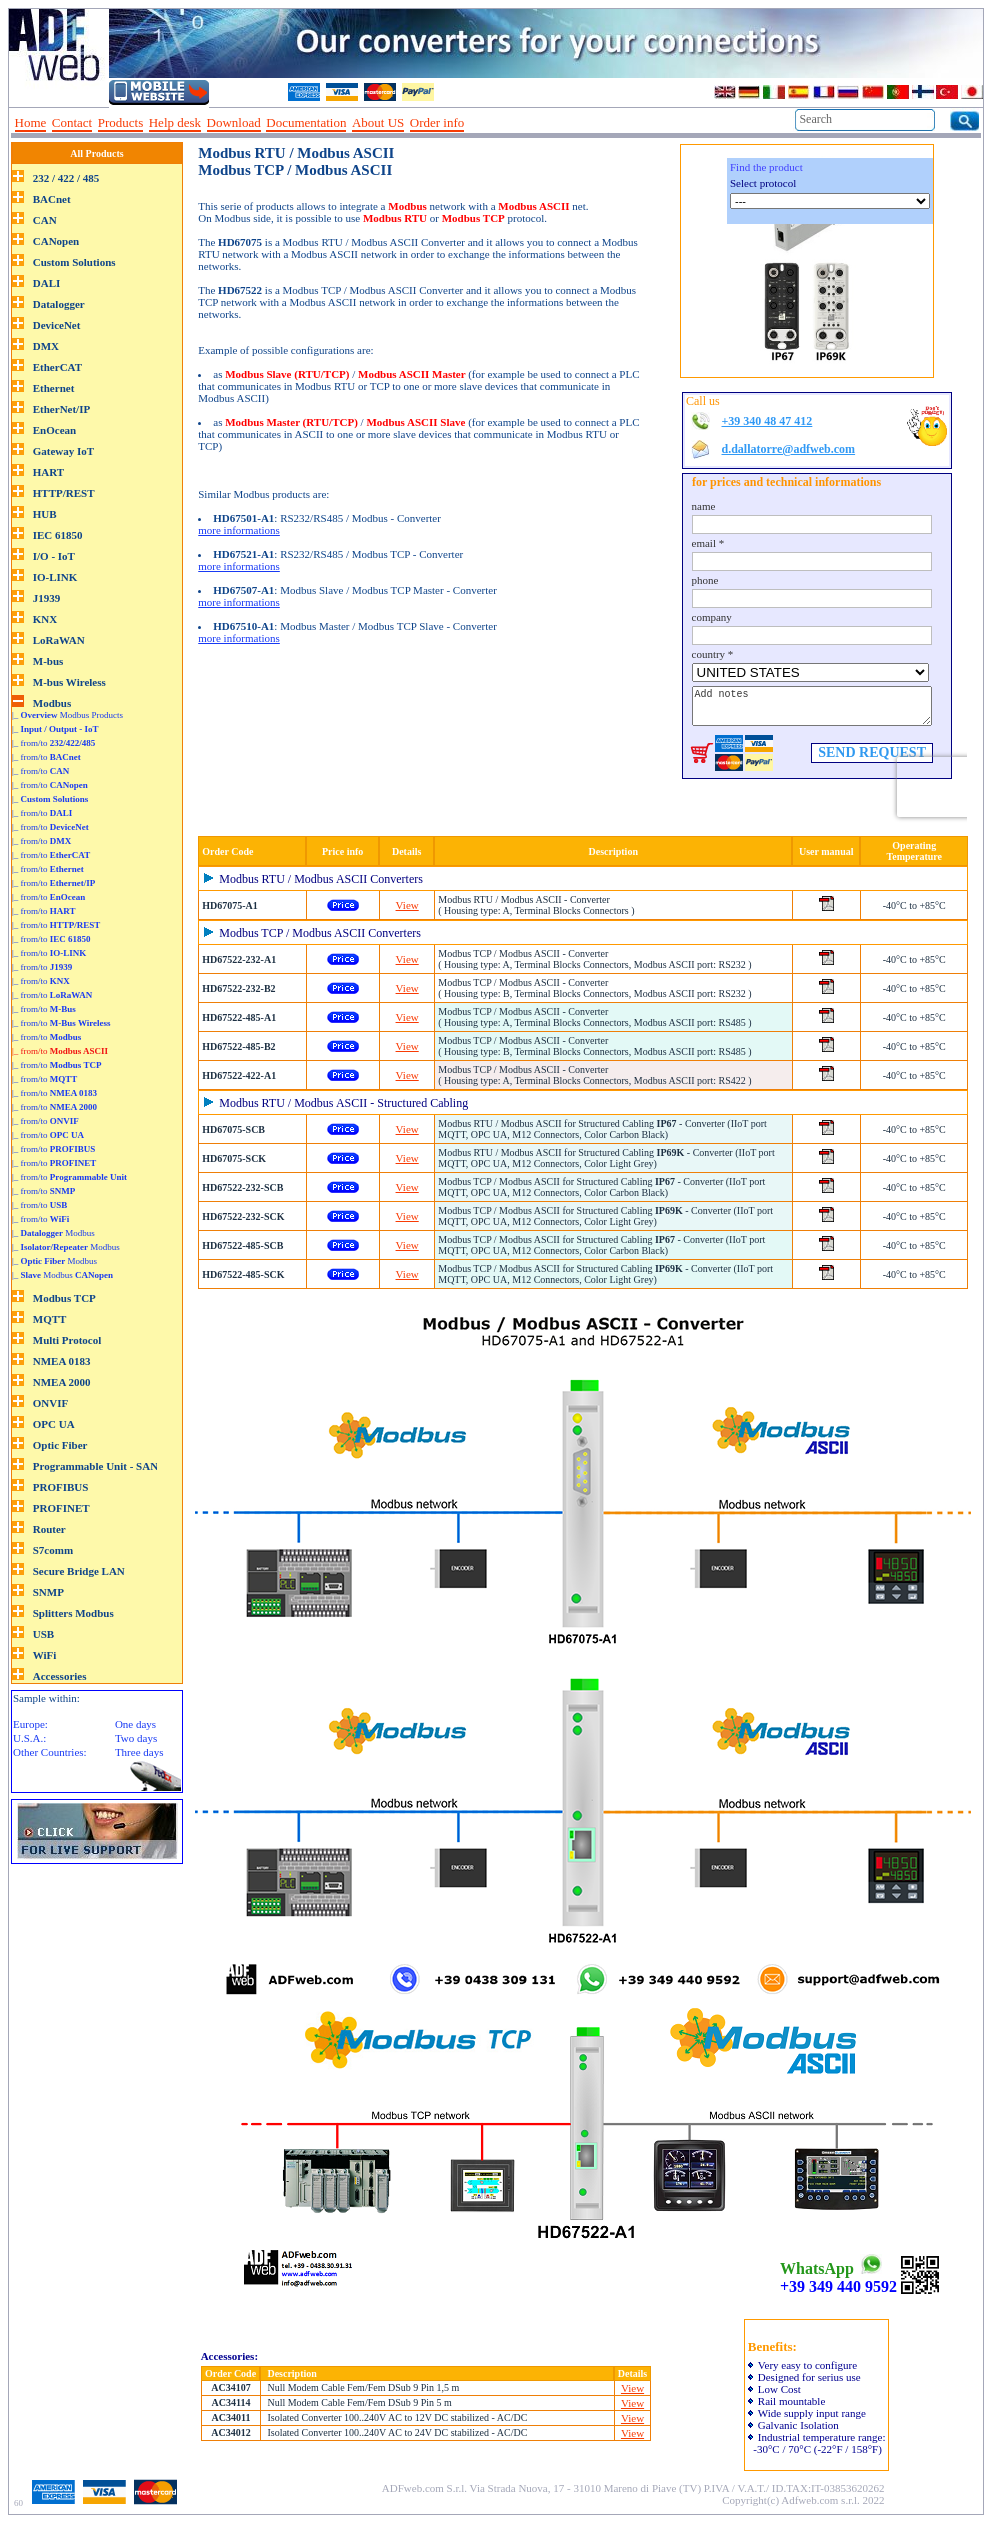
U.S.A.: (29, 1738)
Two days (136, 1738)
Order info (437, 122)
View (407, 905)
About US (378, 122)
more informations (239, 530)
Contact (72, 122)
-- (477, 123)
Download (234, 122)
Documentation (306, 122)
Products (121, 122)
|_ (55, 729)
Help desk (175, 122)
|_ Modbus (53, 1233)
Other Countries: (50, 1752)
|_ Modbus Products (67, 715)
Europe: (30, 1724)
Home (31, 122)
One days (135, 1724)
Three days (139, 1752)
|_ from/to (53, 743)
